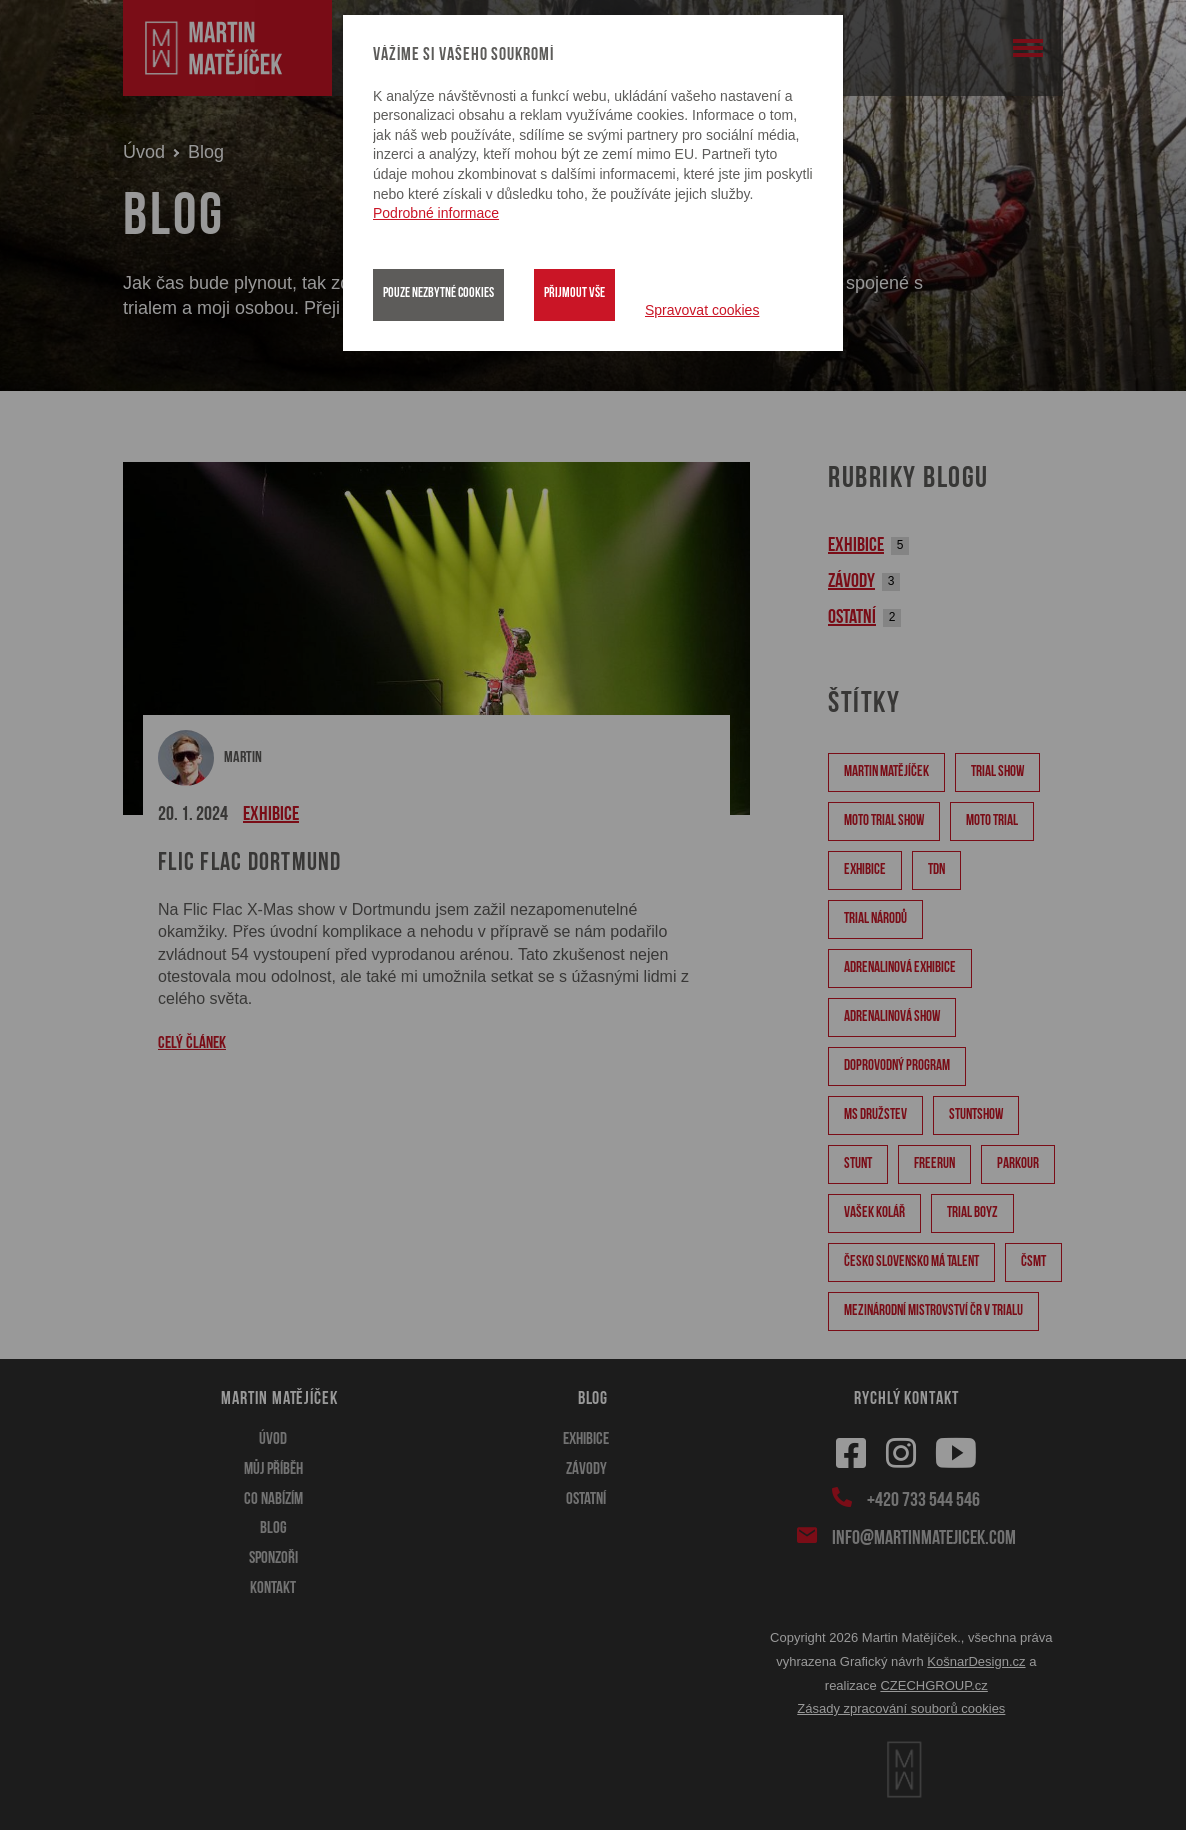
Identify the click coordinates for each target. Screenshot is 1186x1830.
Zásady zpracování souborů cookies (901, 1708)
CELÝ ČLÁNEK (192, 1043)
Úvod (144, 152)
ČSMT (1033, 1262)
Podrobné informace (436, 213)
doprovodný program (897, 1066)
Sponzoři (273, 1558)
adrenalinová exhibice (900, 968)
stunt (858, 1164)
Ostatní (852, 618)
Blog (273, 1528)
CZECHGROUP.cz (933, 1685)
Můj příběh (273, 1469)
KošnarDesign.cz (976, 1661)
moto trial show (884, 821)
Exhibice (271, 815)
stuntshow (976, 1115)
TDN (936, 870)
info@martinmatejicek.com (922, 1537)
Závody (851, 582)
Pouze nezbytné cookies (438, 293)
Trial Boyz (972, 1213)
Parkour (1018, 1164)
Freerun (934, 1164)
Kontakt (273, 1588)
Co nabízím (273, 1499)
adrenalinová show (892, 1017)
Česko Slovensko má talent (911, 1262)
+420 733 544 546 (922, 1499)
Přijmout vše (574, 293)
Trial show (997, 772)
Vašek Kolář (874, 1213)
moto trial (992, 821)
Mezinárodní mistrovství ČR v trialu (933, 1311)
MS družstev (875, 1115)
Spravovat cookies (702, 310)
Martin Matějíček (886, 772)
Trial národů (875, 919)
